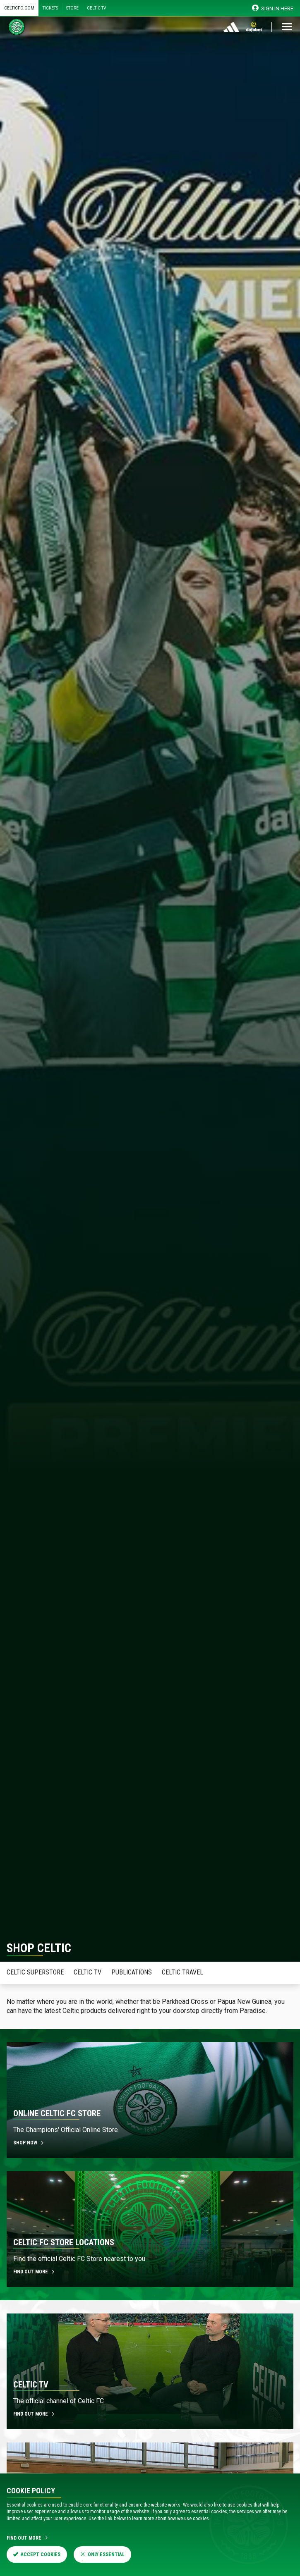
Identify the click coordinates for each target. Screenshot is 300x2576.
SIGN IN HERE (273, 8)
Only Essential (102, 2554)
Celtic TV (96, 8)
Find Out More (28, 2538)
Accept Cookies (36, 2554)
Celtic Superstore (35, 1972)
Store (72, 8)
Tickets (50, 8)
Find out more (34, 2272)
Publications (131, 1972)
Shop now (29, 2143)
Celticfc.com (19, 8)
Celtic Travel (182, 1972)
